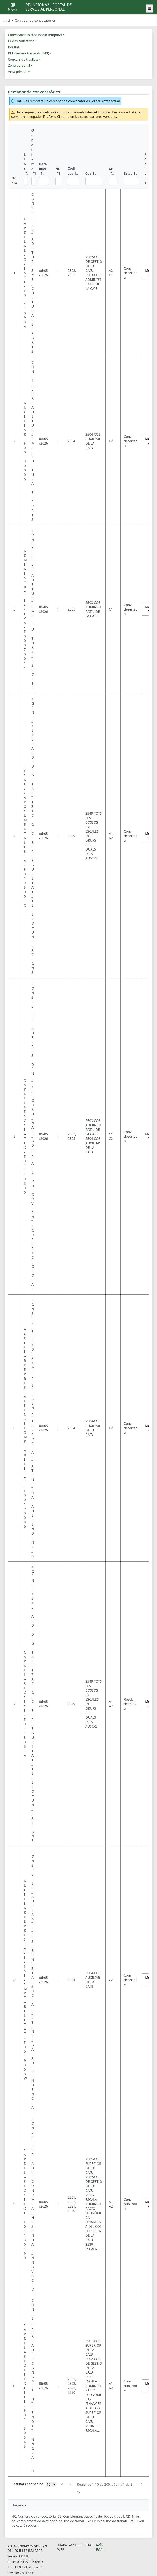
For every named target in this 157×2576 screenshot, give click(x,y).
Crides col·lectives (21, 41)
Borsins (13, 47)
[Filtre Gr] (113, 181)
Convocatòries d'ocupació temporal (35, 35)
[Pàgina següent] (141, 2484)
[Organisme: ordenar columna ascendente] (32, 156)
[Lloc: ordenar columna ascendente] (24, 156)
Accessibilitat (81, 2545)
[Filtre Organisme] (33, 181)
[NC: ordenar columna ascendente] (58, 156)
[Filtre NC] (58, 181)
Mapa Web (62, 2547)
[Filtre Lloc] (25, 181)
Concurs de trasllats (23, 59)
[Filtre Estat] (131, 181)
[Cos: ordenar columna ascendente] (93, 156)
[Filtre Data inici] (44, 181)
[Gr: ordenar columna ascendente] (112, 156)
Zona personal (19, 65)
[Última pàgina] (78, 2492)
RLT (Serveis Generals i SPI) (28, 53)
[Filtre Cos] (93, 181)
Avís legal (99, 2547)
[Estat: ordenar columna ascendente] (130, 156)
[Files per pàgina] (51, 2484)
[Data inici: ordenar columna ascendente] (44, 156)
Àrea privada (17, 71)
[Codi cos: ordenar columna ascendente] (73, 156)
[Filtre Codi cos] (73, 181)
